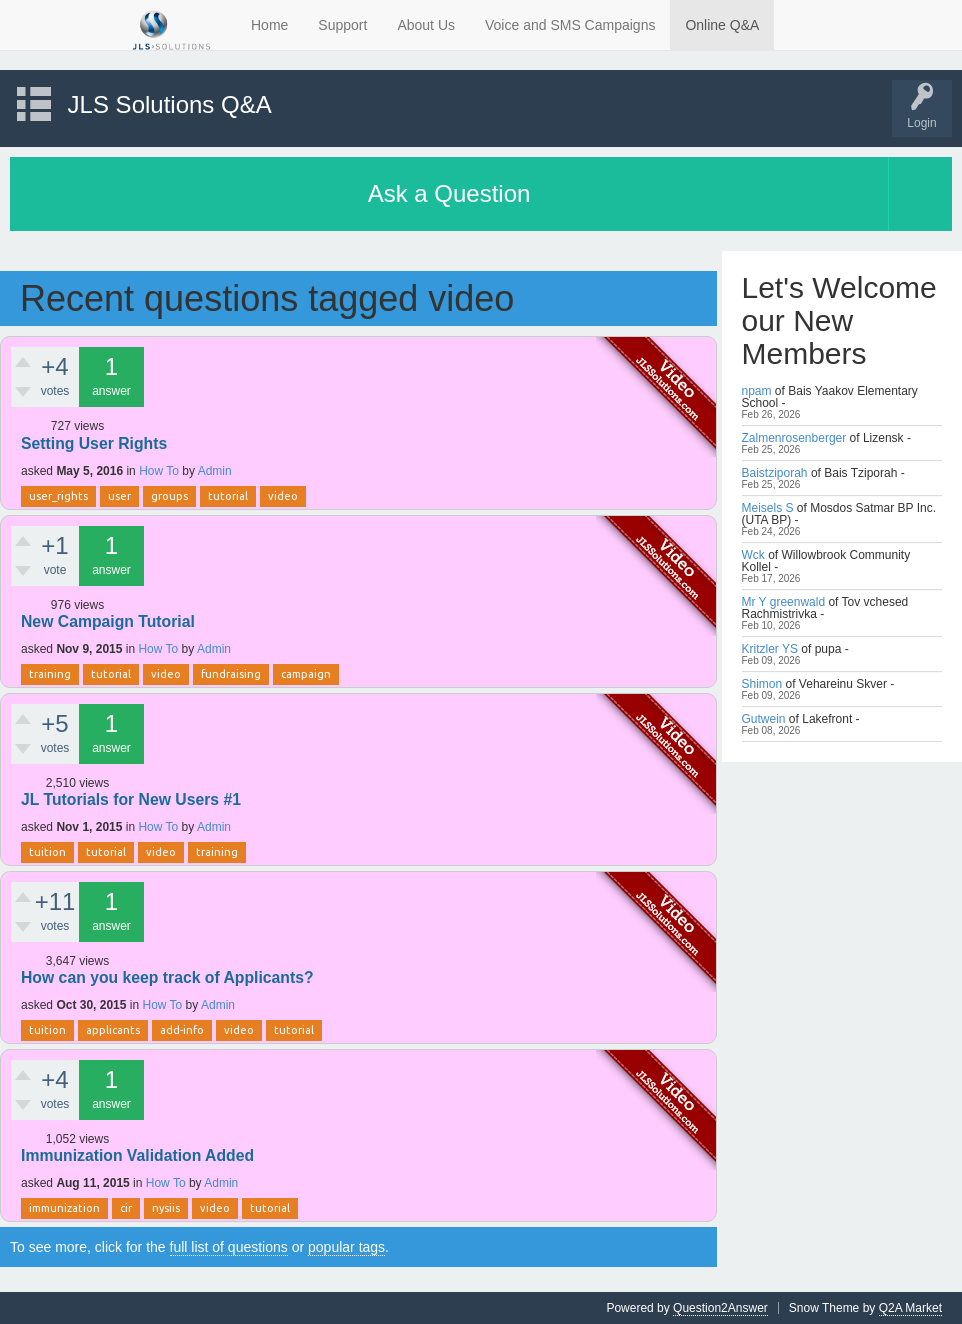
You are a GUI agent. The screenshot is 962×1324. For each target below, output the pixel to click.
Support (342, 25)
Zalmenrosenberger (794, 438)
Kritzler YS (770, 649)
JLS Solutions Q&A (170, 104)
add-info (182, 1030)
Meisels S (768, 508)
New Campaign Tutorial (108, 621)
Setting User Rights (94, 443)
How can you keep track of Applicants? (167, 977)
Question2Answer (720, 1308)
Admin (215, 471)
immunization (64, 1208)
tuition (47, 852)
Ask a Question (449, 193)
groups (169, 496)
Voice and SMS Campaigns (570, 25)
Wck (753, 555)
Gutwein (764, 719)
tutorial (228, 496)
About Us (426, 25)
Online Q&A (722, 25)
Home (269, 25)
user (119, 496)
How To (159, 471)
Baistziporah (775, 473)
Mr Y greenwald (784, 602)
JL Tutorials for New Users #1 (131, 799)
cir (126, 1208)
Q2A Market (910, 1308)
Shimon (762, 684)
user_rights (58, 496)
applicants (113, 1030)
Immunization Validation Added (137, 1155)
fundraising (231, 674)
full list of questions (229, 1247)
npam (757, 391)
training (50, 674)
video (283, 496)
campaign (306, 674)
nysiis (166, 1208)
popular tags (346, 1247)
